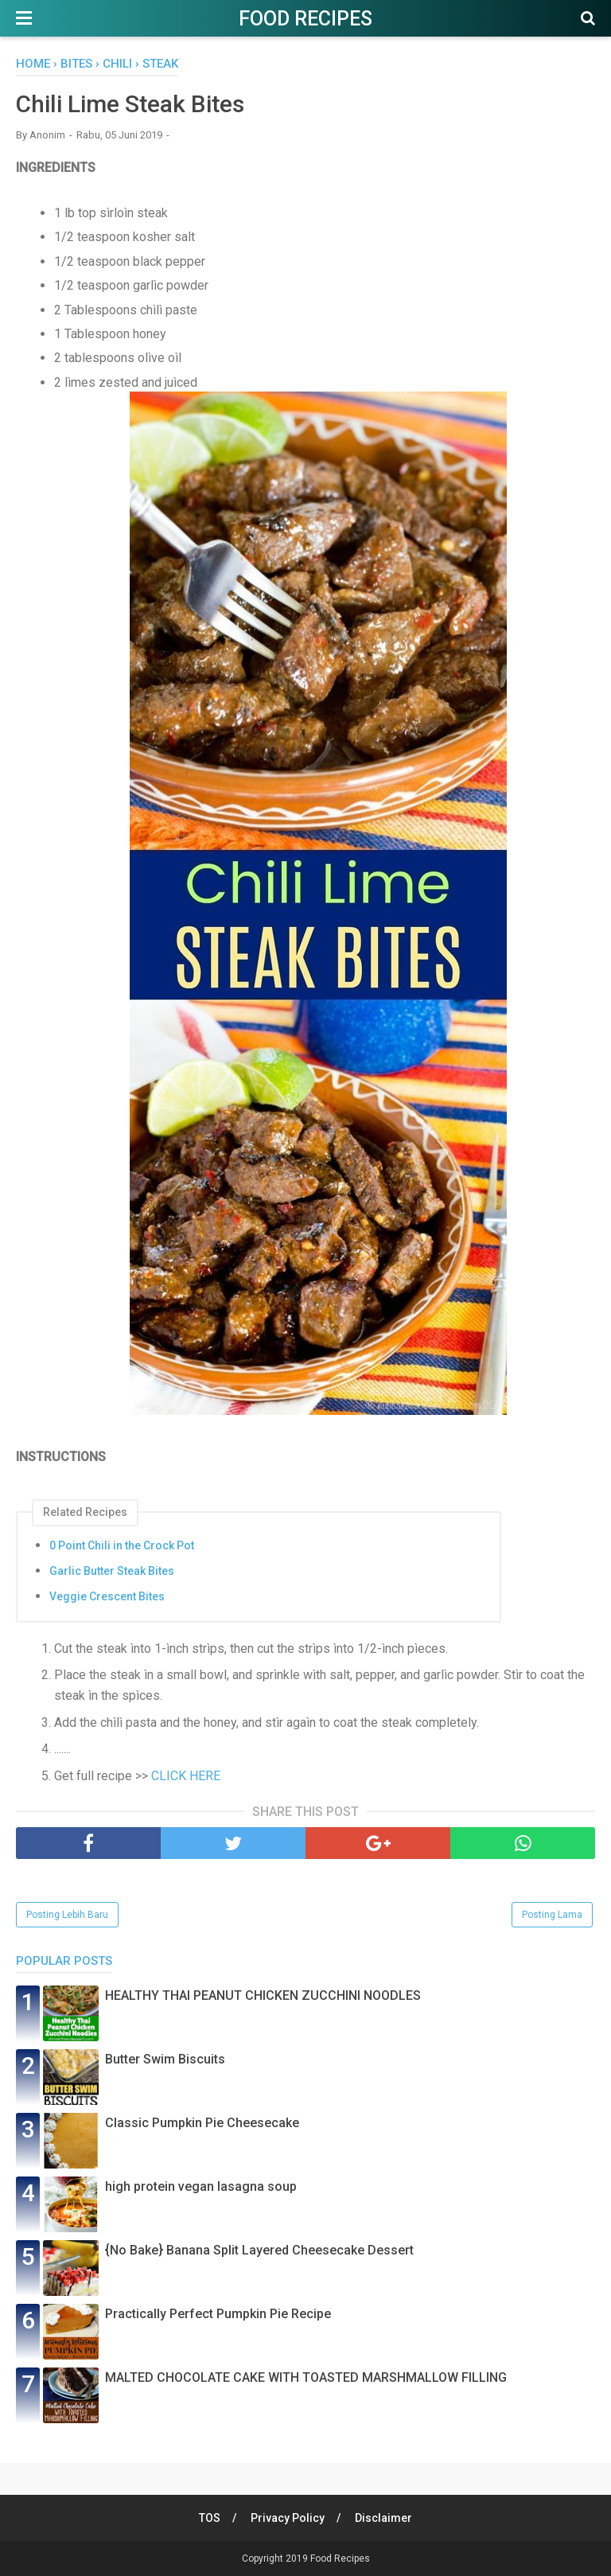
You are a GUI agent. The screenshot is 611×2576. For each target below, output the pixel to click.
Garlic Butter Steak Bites (111, 1571)
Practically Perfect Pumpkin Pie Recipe (218, 2313)
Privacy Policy (288, 2518)
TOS (209, 2518)
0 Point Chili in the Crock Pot (121, 1545)
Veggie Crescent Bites (107, 1596)
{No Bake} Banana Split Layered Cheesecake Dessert (259, 2250)
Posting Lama (552, 1914)
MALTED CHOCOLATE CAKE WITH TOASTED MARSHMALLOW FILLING (306, 2377)
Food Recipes (305, 18)
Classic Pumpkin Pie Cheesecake (202, 2122)
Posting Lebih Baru (67, 1914)
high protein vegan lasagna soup (201, 2186)
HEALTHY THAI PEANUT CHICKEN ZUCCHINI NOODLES (263, 1995)
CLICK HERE (185, 1775)
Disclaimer (383, 2518)
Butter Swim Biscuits (165, 2059)
